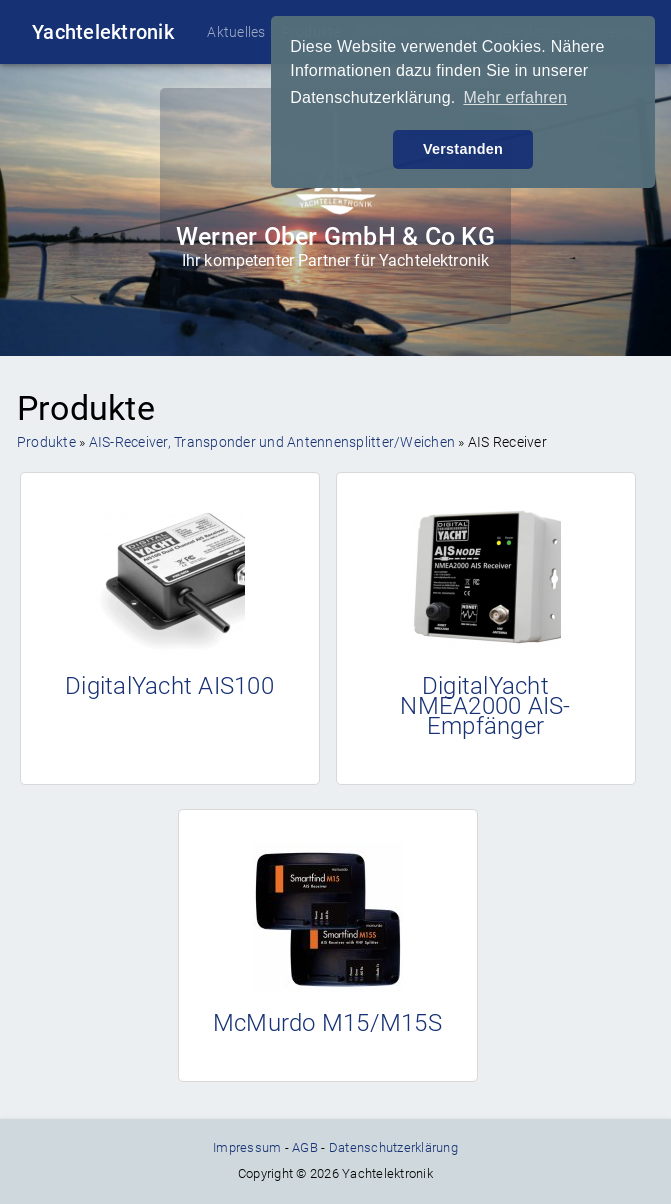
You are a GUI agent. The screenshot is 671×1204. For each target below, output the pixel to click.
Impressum (247, 1147)
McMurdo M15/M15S (327, 1023)
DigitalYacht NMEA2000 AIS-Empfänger (485, 706)
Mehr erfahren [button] (515, 97)
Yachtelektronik (103, 32)
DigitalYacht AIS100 (169, 686)
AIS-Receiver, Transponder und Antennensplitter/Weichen (272, 442)
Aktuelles (236, 32)
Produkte (46, 442)
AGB (305, 1147)
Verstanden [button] (463, 149)
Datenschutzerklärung (393, 1147)
